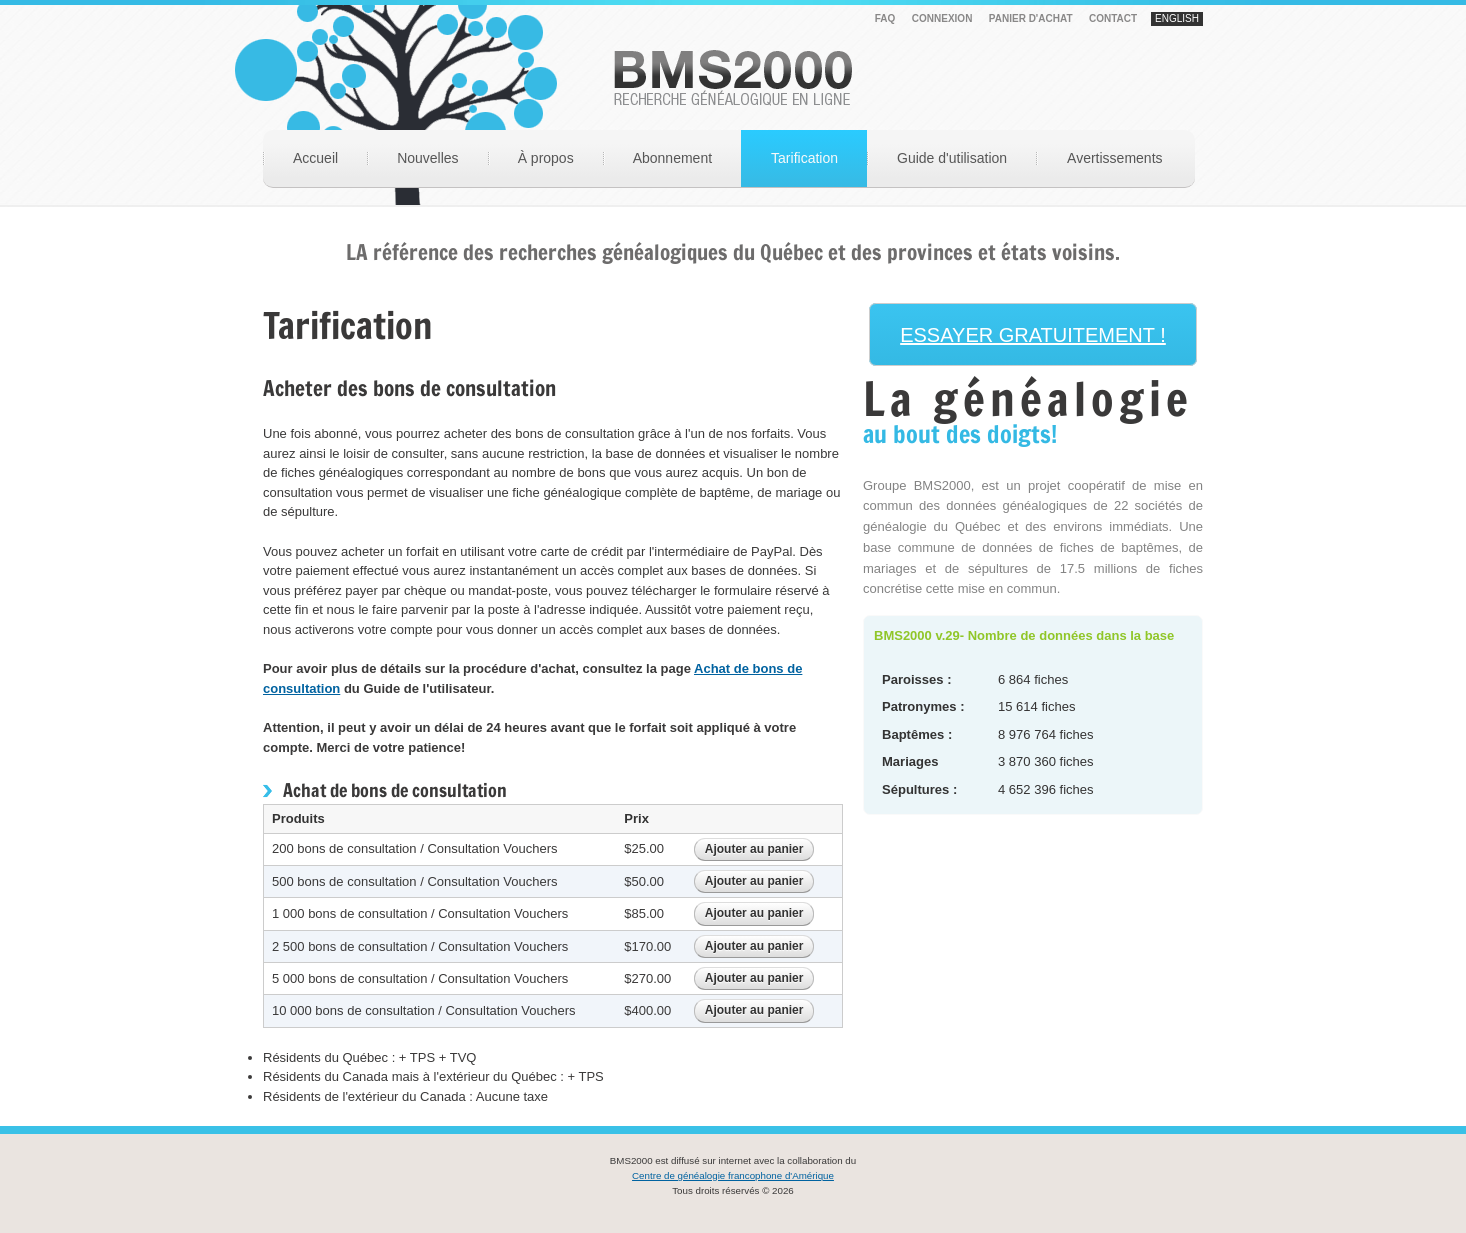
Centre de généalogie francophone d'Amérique (733, 1175)
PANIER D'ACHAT (1031, 18)
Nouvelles (427, 158)
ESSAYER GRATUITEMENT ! (1033, 335)
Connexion (942, 18)
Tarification (804, 158)
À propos (546, 158)
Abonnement (672, 158)
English (1177, 18)
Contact (1113, 18)
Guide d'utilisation (952, 158)
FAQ (885, 18)
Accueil (315, 158)
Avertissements (1114, 158)
